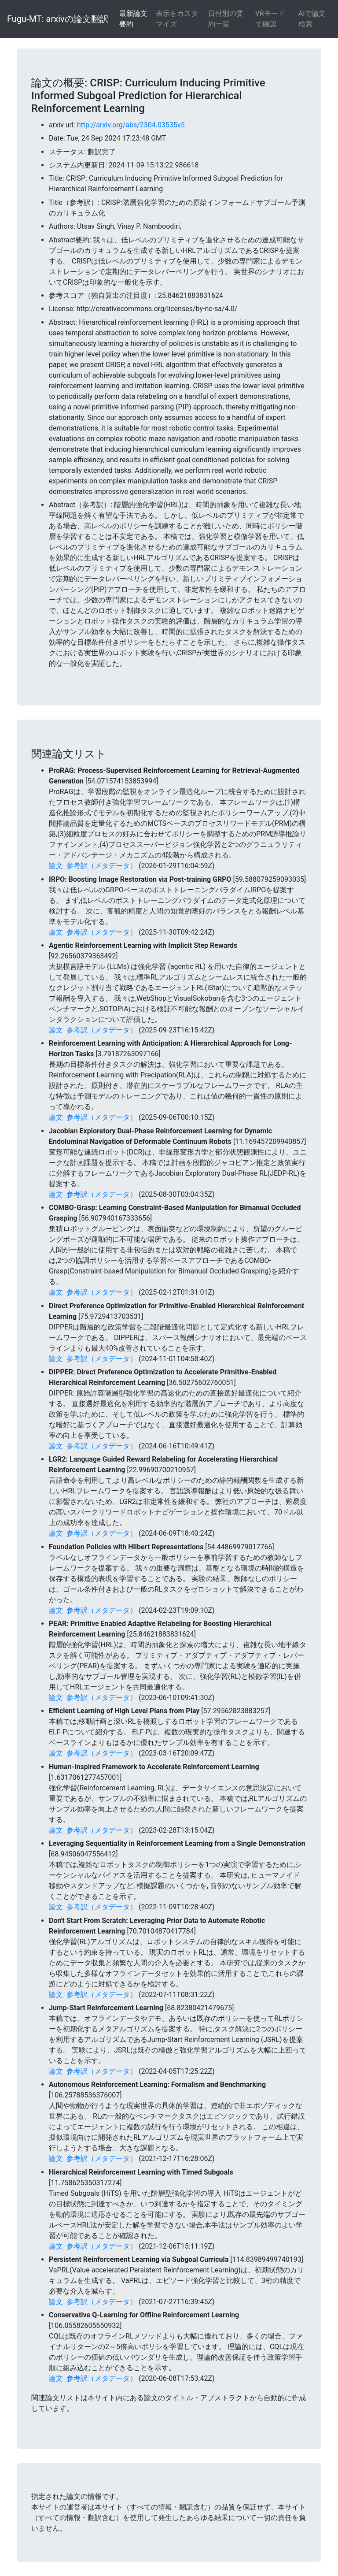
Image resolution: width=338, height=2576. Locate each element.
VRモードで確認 (270, 18)
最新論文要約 (133, 18)
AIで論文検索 (312, 18)
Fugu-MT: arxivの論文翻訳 (58, 19)
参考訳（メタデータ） (101, 865)
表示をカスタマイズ (177, 18)
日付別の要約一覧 (225, 18)
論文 (56, 865)
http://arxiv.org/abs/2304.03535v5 (131, 125)
